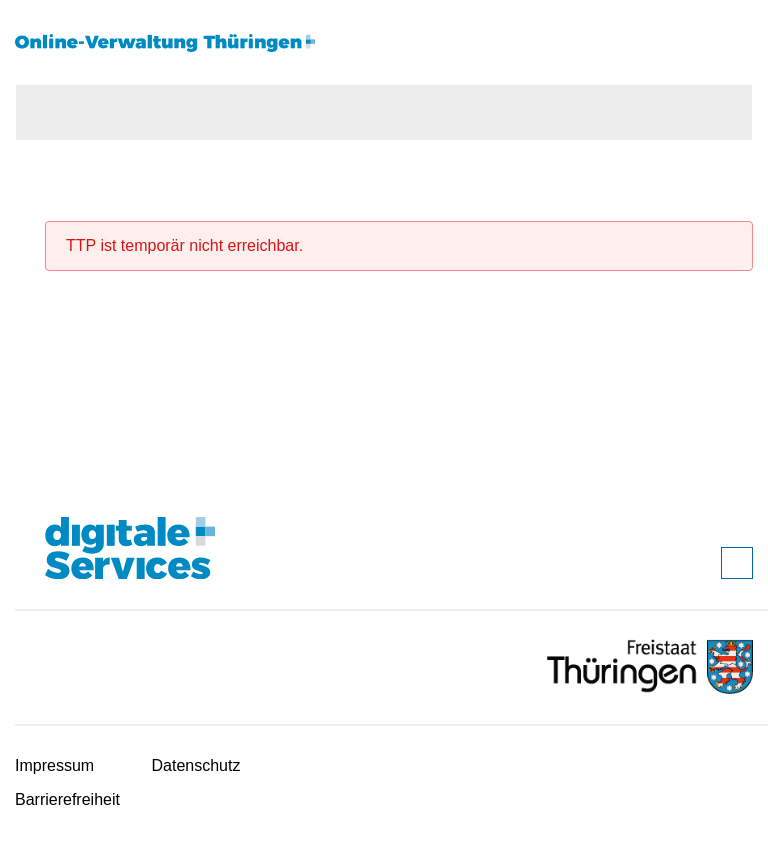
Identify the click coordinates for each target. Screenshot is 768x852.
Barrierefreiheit (67, 799)
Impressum (54, 765)
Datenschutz (196, 765)
